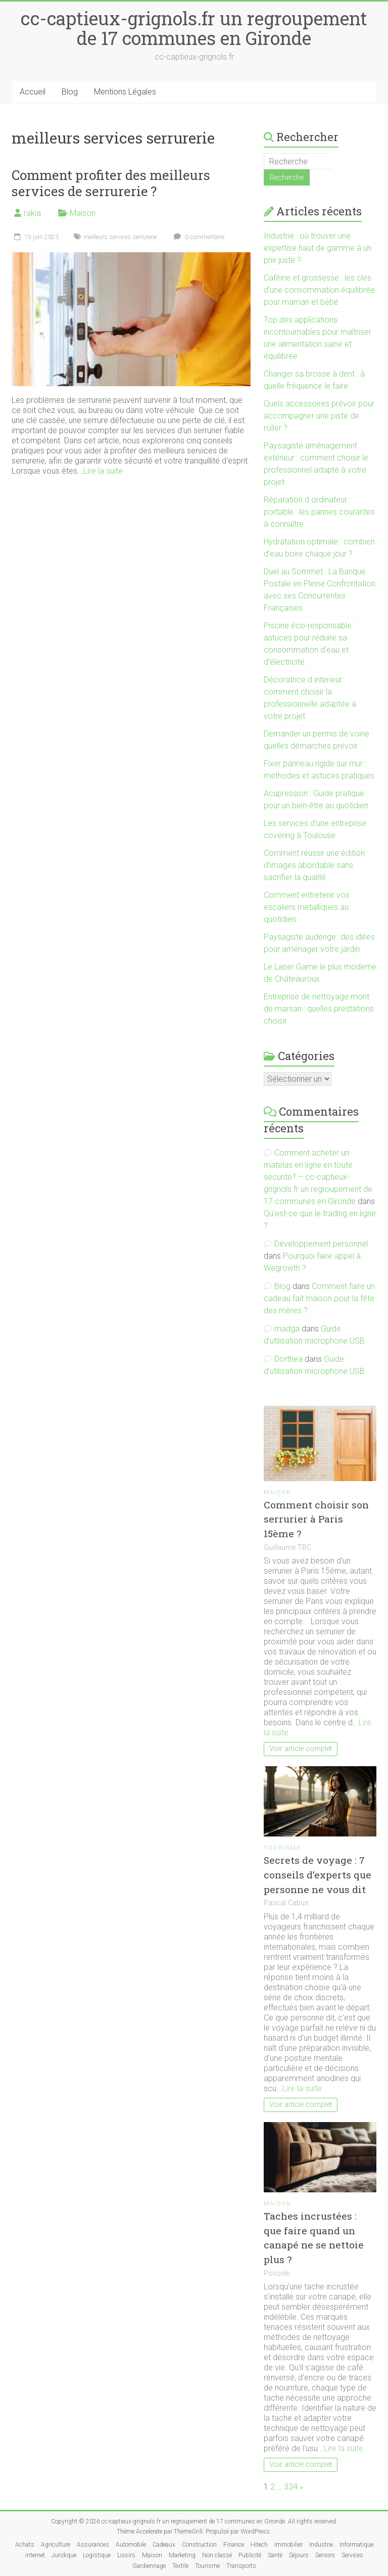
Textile (180, 2565)
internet (35, 2555)
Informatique (356, 2544)
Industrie (321, 2544)
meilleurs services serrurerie (120, 237)
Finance (233, 2544)
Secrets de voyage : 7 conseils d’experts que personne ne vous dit (317, 1875)
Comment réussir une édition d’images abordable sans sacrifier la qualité (314, 865)
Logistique (97, 2555)
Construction (199, 2544)
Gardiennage (149, 2565)
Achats (24, 2544)
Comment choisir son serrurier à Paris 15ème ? (316, 1519)
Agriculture (55, 2544)
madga (287, 1328)
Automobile (131, 2544)
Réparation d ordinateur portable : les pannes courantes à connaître (319, 512)
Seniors (325, 2555)
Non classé (217, 2555)
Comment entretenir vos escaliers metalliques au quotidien (307, 907)
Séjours (299, 2555)
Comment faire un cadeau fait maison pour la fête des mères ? (319, 1298)
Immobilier (288, 2544)
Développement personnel (321, 1244)
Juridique (64, 2555)
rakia (32, 213)
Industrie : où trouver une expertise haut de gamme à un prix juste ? (317, 248)
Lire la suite (103, 471)
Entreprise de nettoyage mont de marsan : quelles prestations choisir (319, 1009)
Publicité (249, 2555)
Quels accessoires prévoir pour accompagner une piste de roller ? (319, 416)
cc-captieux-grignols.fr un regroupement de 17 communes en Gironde (194, 28)
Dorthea (288, 1359)
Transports (241, 2565)
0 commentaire (197, 237)
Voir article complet (300, 1748)
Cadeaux (164, 2544)
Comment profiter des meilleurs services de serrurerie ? (111, 183)
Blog (70, 92)
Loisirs (126, 2555)
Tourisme (283, 1848)
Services (352, 2555)
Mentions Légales (125, 92)
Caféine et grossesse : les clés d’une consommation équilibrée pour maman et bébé (319, 290)
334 (291, 2487)
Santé (275, 2555)
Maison (82, 213)
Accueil (32, 92)
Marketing (182, 2555)
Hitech (259, 2544)
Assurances (93, 2544)
